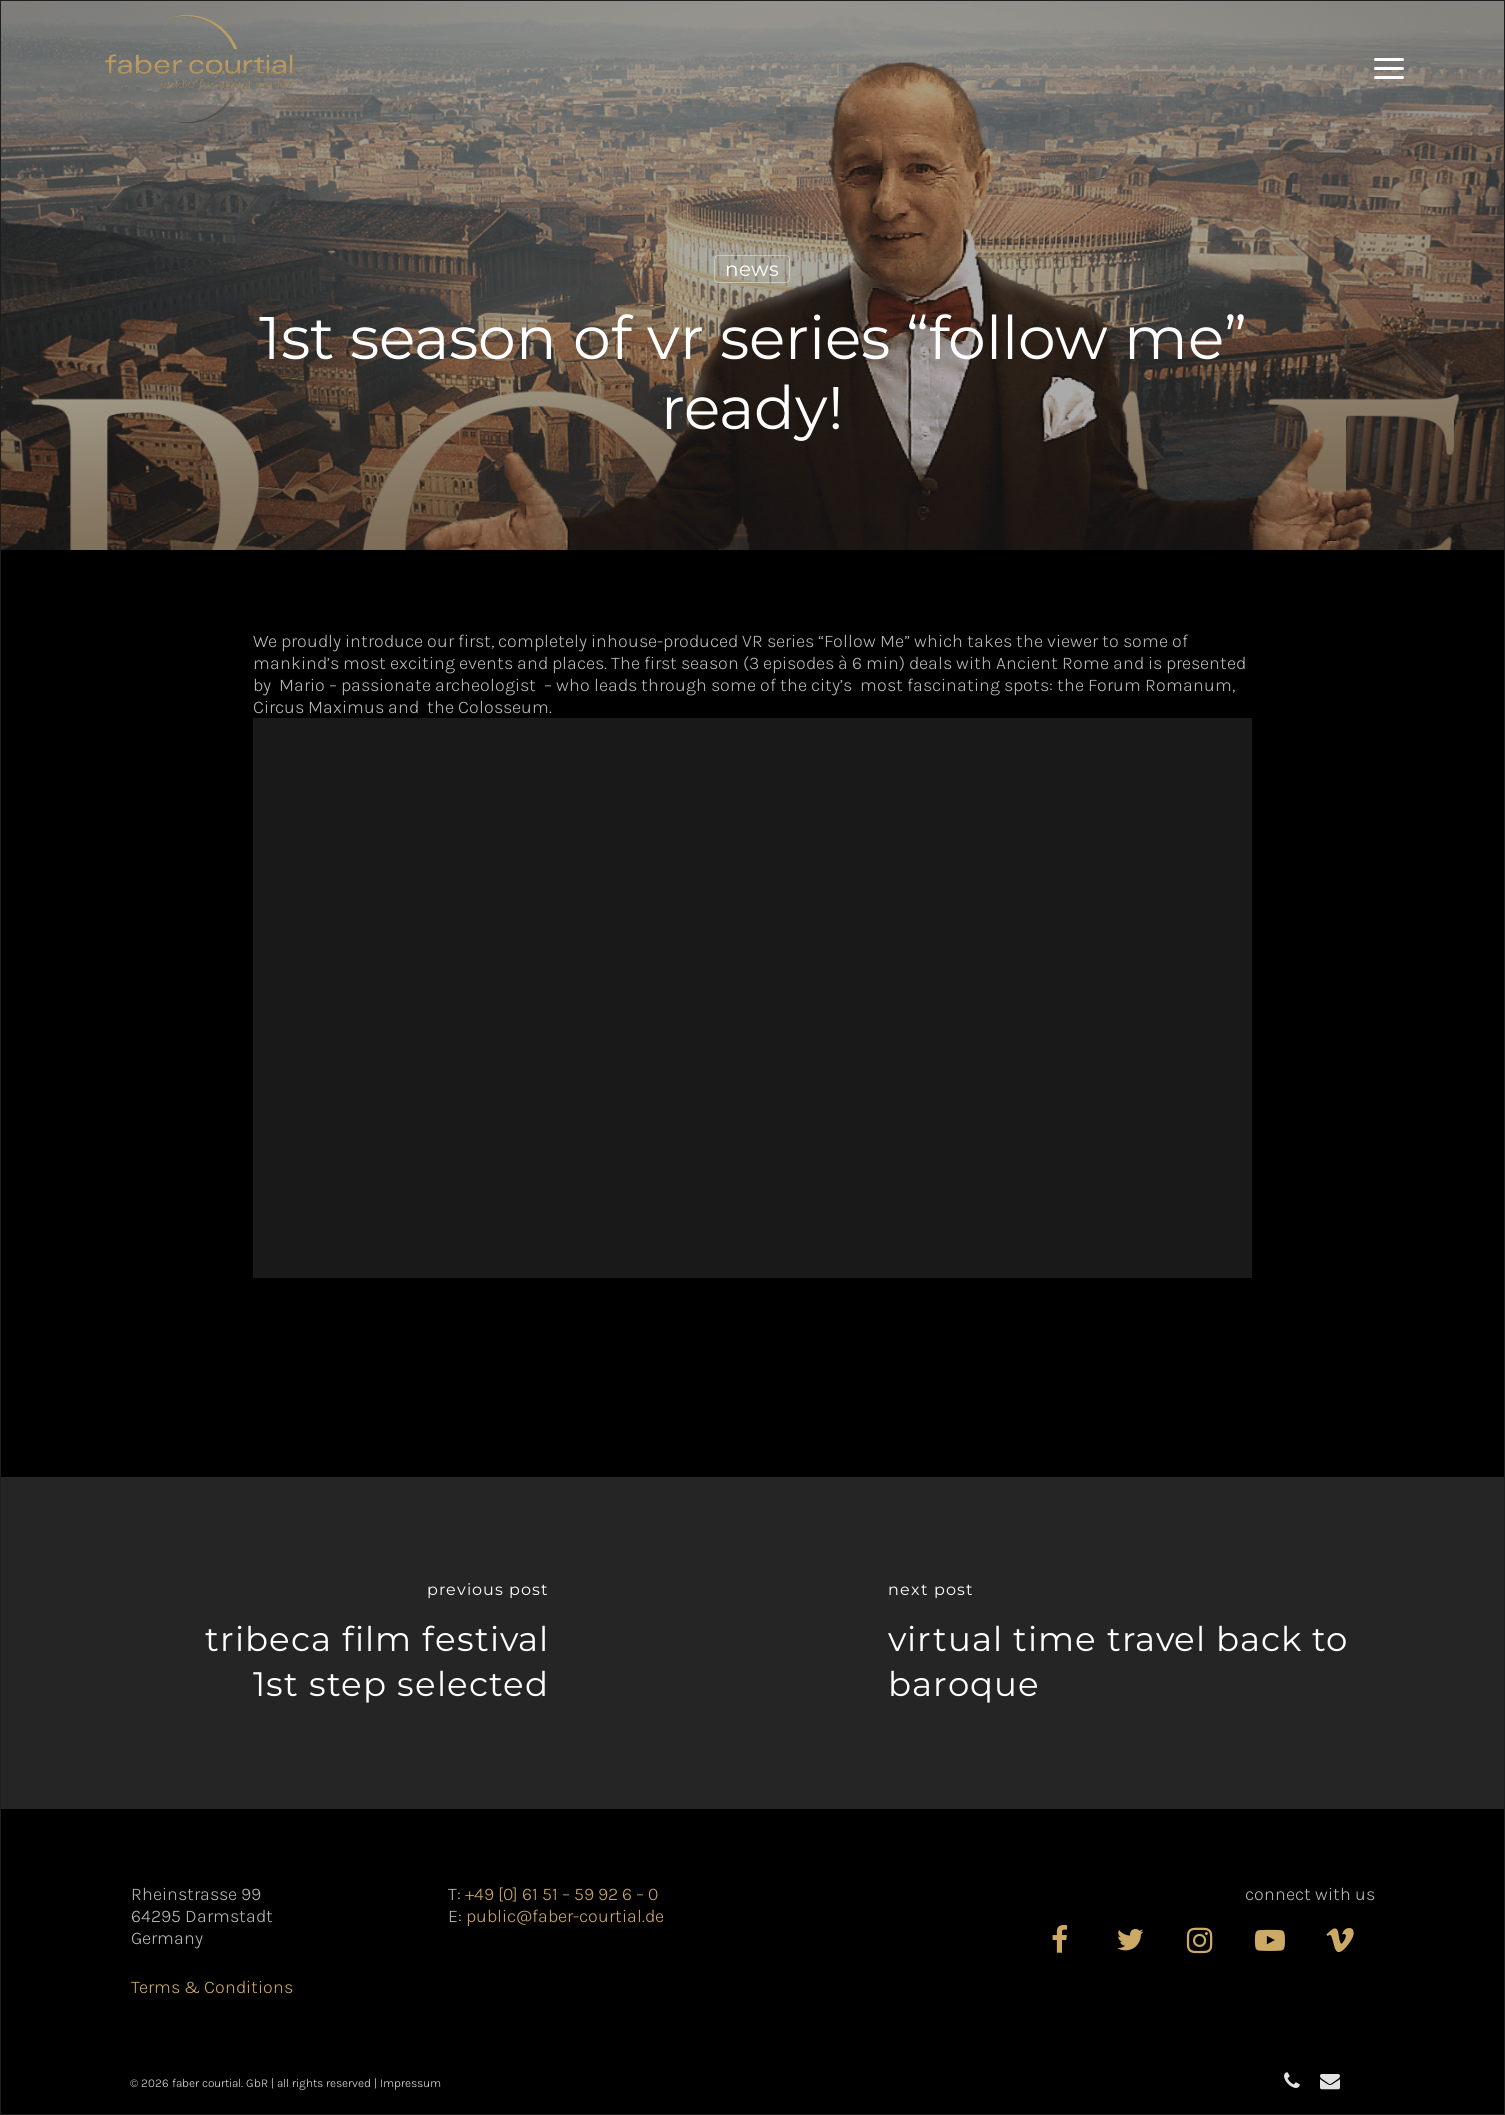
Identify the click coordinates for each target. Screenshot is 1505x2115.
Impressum (410, 2083)
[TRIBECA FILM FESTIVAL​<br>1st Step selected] (377, 1643)
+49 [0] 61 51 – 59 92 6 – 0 (561, 1894)
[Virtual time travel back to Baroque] (1129, 1643)
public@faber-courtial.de (565, 1916)
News (752, 269)
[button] (1389, 69)
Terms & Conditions (212, 1987)
